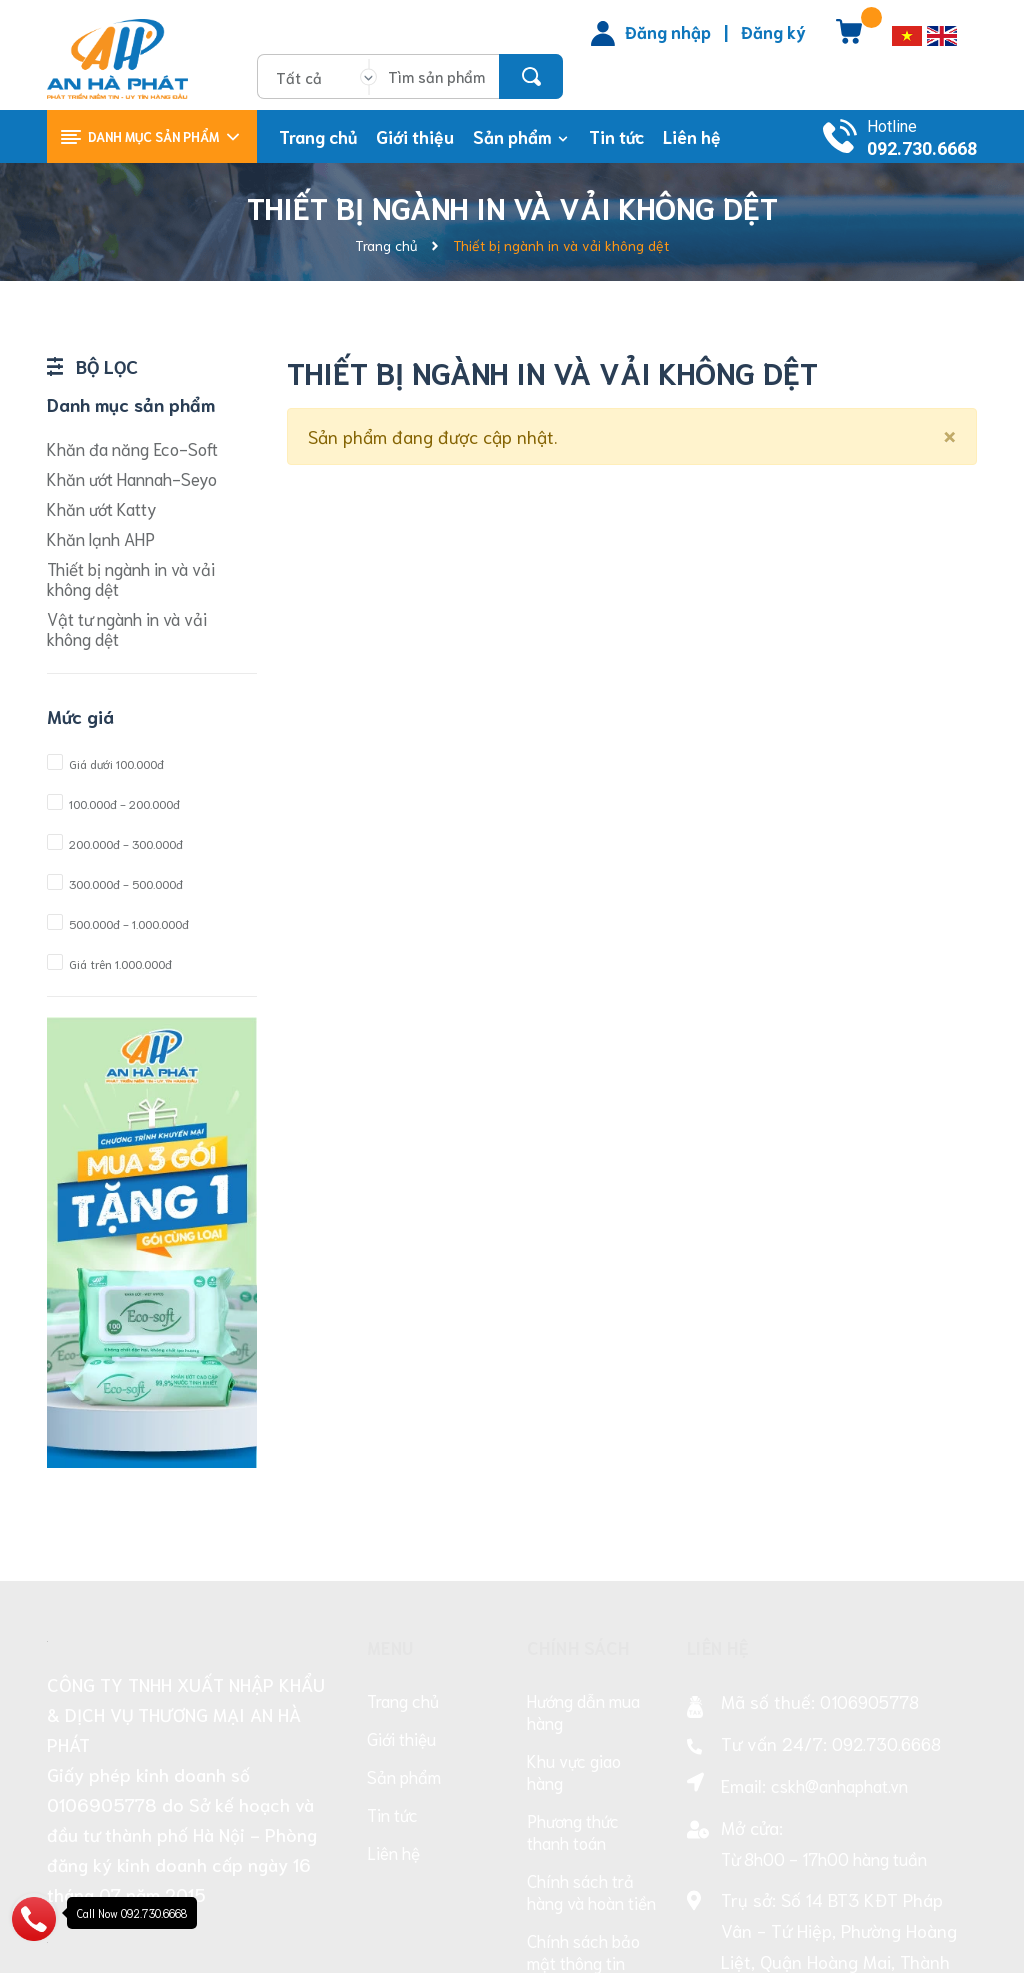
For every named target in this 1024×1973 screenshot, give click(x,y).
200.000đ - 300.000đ (115, 843)
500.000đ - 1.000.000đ (118, 923)
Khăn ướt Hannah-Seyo (132, 478)
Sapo (895, 1943)
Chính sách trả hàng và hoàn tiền (591, 1650)
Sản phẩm (404, 1535)
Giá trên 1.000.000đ (109, 963)
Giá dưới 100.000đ (105, 763)
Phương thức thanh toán (573, 1590)
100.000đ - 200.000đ (113, 803)
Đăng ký (773, 31)
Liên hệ (393, 1611)
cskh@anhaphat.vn (839, 1544)
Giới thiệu (401, 1497)
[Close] (949, 433)
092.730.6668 (922, 148)
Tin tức (392, 1573)
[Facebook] (701, 1807)
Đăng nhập (668, 31)
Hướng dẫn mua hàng (583, 1470)
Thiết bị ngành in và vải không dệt (131, 578)
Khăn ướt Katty (102, 508)
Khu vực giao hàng (574, 1530)
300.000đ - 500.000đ (115, 883)
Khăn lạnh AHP (101, 538)
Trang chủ (403, 1459)
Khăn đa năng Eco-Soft (132, 448)
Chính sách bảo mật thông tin (583, 1710)
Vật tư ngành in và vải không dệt (127, 628)
